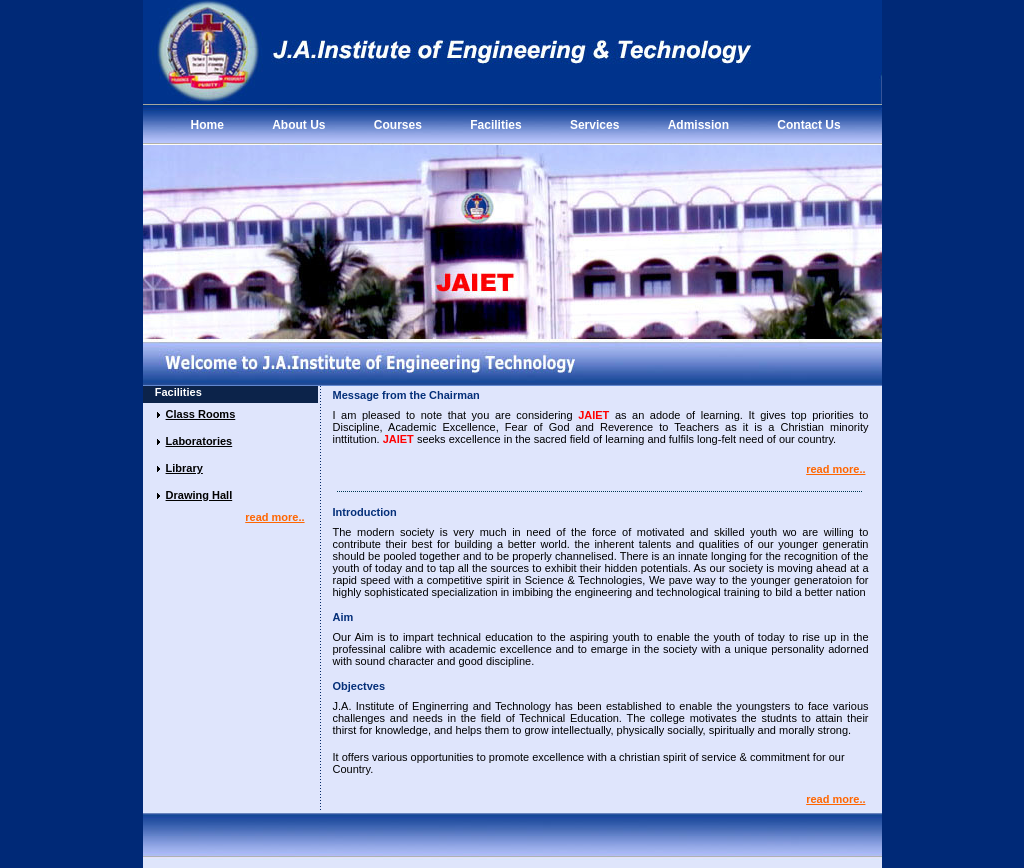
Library (184, 468)
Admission (698, 125)
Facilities (495, 125)
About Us (298, 125)
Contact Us (808, 125)
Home (207, 125)
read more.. (274, 517)
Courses (398, 125)
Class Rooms (201, 414)
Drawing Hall (199, 495)
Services (594, 125)
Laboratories (199, 441)
